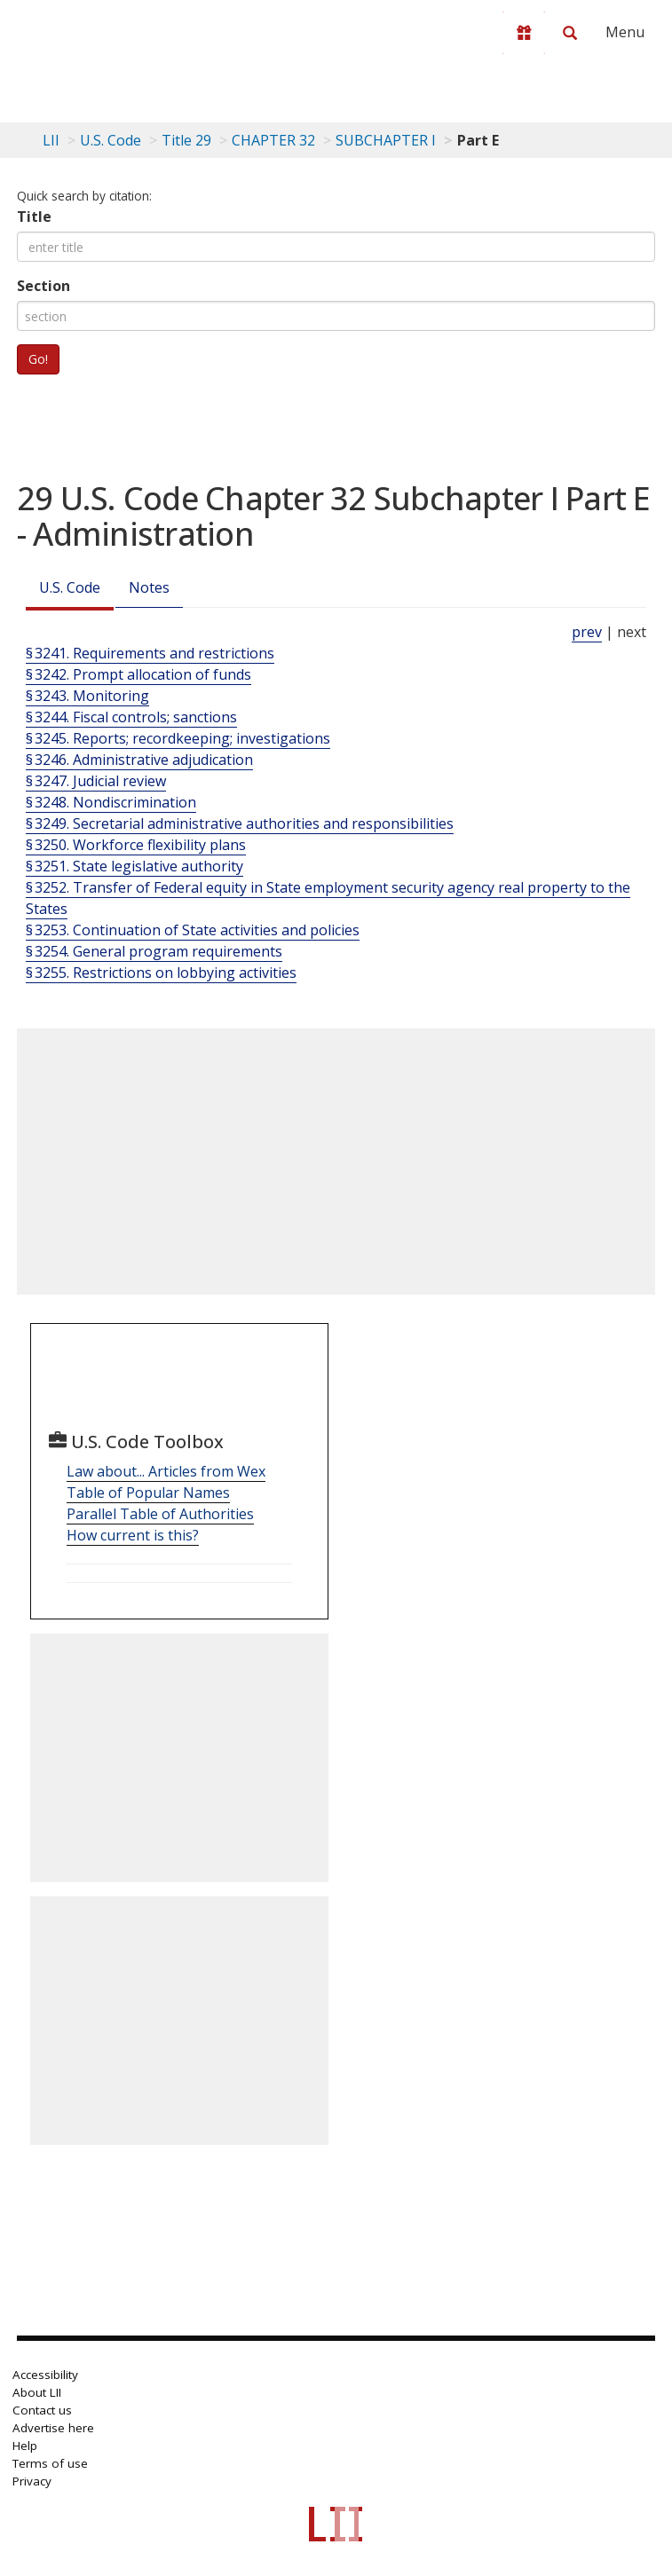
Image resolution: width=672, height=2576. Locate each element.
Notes (149, 587)
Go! (38, 359)
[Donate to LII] (523, 33)
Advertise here (53, 2428)
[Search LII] (570, 33)
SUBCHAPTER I (386, 140)
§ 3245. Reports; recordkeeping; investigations (178, 738)
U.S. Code (69, 587)
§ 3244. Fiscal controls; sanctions (131, 717)
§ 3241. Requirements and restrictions (150, 653)
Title (34, 216)
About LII (36, 2392)
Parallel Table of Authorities (160, 1514)
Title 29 (186, 140)
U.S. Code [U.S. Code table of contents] (110, 140)
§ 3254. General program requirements (154, 951)
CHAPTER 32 (273, 140)
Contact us (42, 2410)
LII (51, 140)
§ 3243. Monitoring (87, 695)
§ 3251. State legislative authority (134, 866)
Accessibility (45, 2375)
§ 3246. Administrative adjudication (139, 759)
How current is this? (133, 1535)
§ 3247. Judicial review (96, 781)
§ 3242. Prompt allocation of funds (138, 674)
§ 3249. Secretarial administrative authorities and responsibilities (240, 823)
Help (24, 2446)
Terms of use (50, 2463)
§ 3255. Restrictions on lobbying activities (161, 972)
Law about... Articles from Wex (166, 1471)
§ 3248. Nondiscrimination (111, 802)
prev (587, 632)
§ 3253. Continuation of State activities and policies (193, 930)
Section (43, 285)
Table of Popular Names (148, 1492)
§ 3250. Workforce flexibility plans (136, 845)
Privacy (31, 2481)
